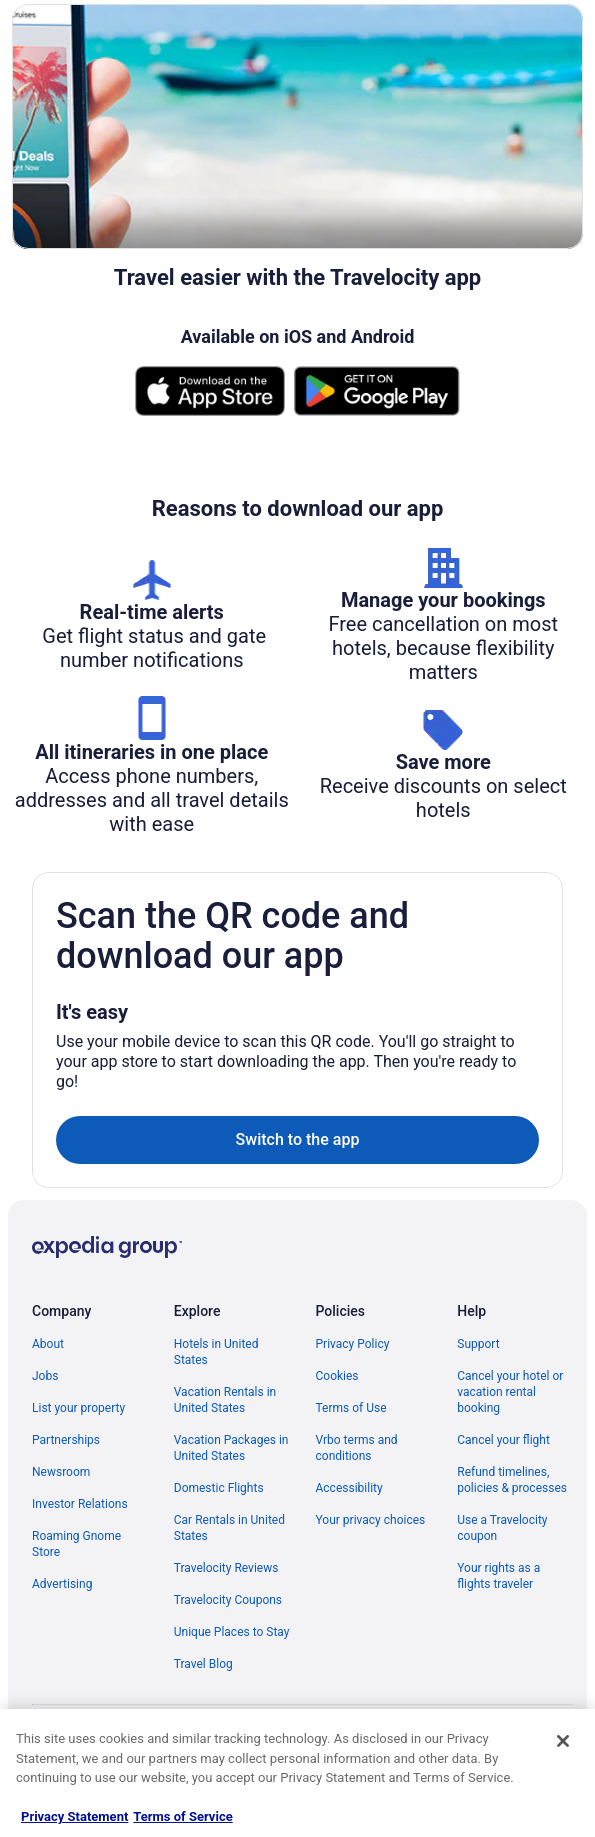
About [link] (48, 1344)
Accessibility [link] (349, 1488)
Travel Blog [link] (203, 1664)
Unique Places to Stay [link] (232, 1632)
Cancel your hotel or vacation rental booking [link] (510, 1392)
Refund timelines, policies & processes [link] (512, 1480)
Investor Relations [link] (80, 1504)
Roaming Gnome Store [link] (76, 1544)
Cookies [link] (337, 1376)
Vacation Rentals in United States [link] (225, 1400)
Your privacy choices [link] (371, 1520)
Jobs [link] (45, 1376)
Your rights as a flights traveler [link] (498, 1576)
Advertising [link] (62, 1584)
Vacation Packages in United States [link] (231, 1448)
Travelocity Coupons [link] (228, 1600)
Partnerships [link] (66, 1440)
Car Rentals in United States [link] (229, 1528)
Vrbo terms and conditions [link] (357, 1448)
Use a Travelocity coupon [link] (502, 1528)
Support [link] (478, 1344)
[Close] (563, 1741)
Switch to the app (298, 1139)
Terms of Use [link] (351, 1408)
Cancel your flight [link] (503, 1440)
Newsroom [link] (61, 1472)
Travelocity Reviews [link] (226, 1568)
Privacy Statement (74, 1816)
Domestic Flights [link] (219, 1488)
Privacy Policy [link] (353, 1344)
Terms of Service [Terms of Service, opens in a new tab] (182, 1816)
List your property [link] (78, 1408)
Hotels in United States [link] (216, 1352)
